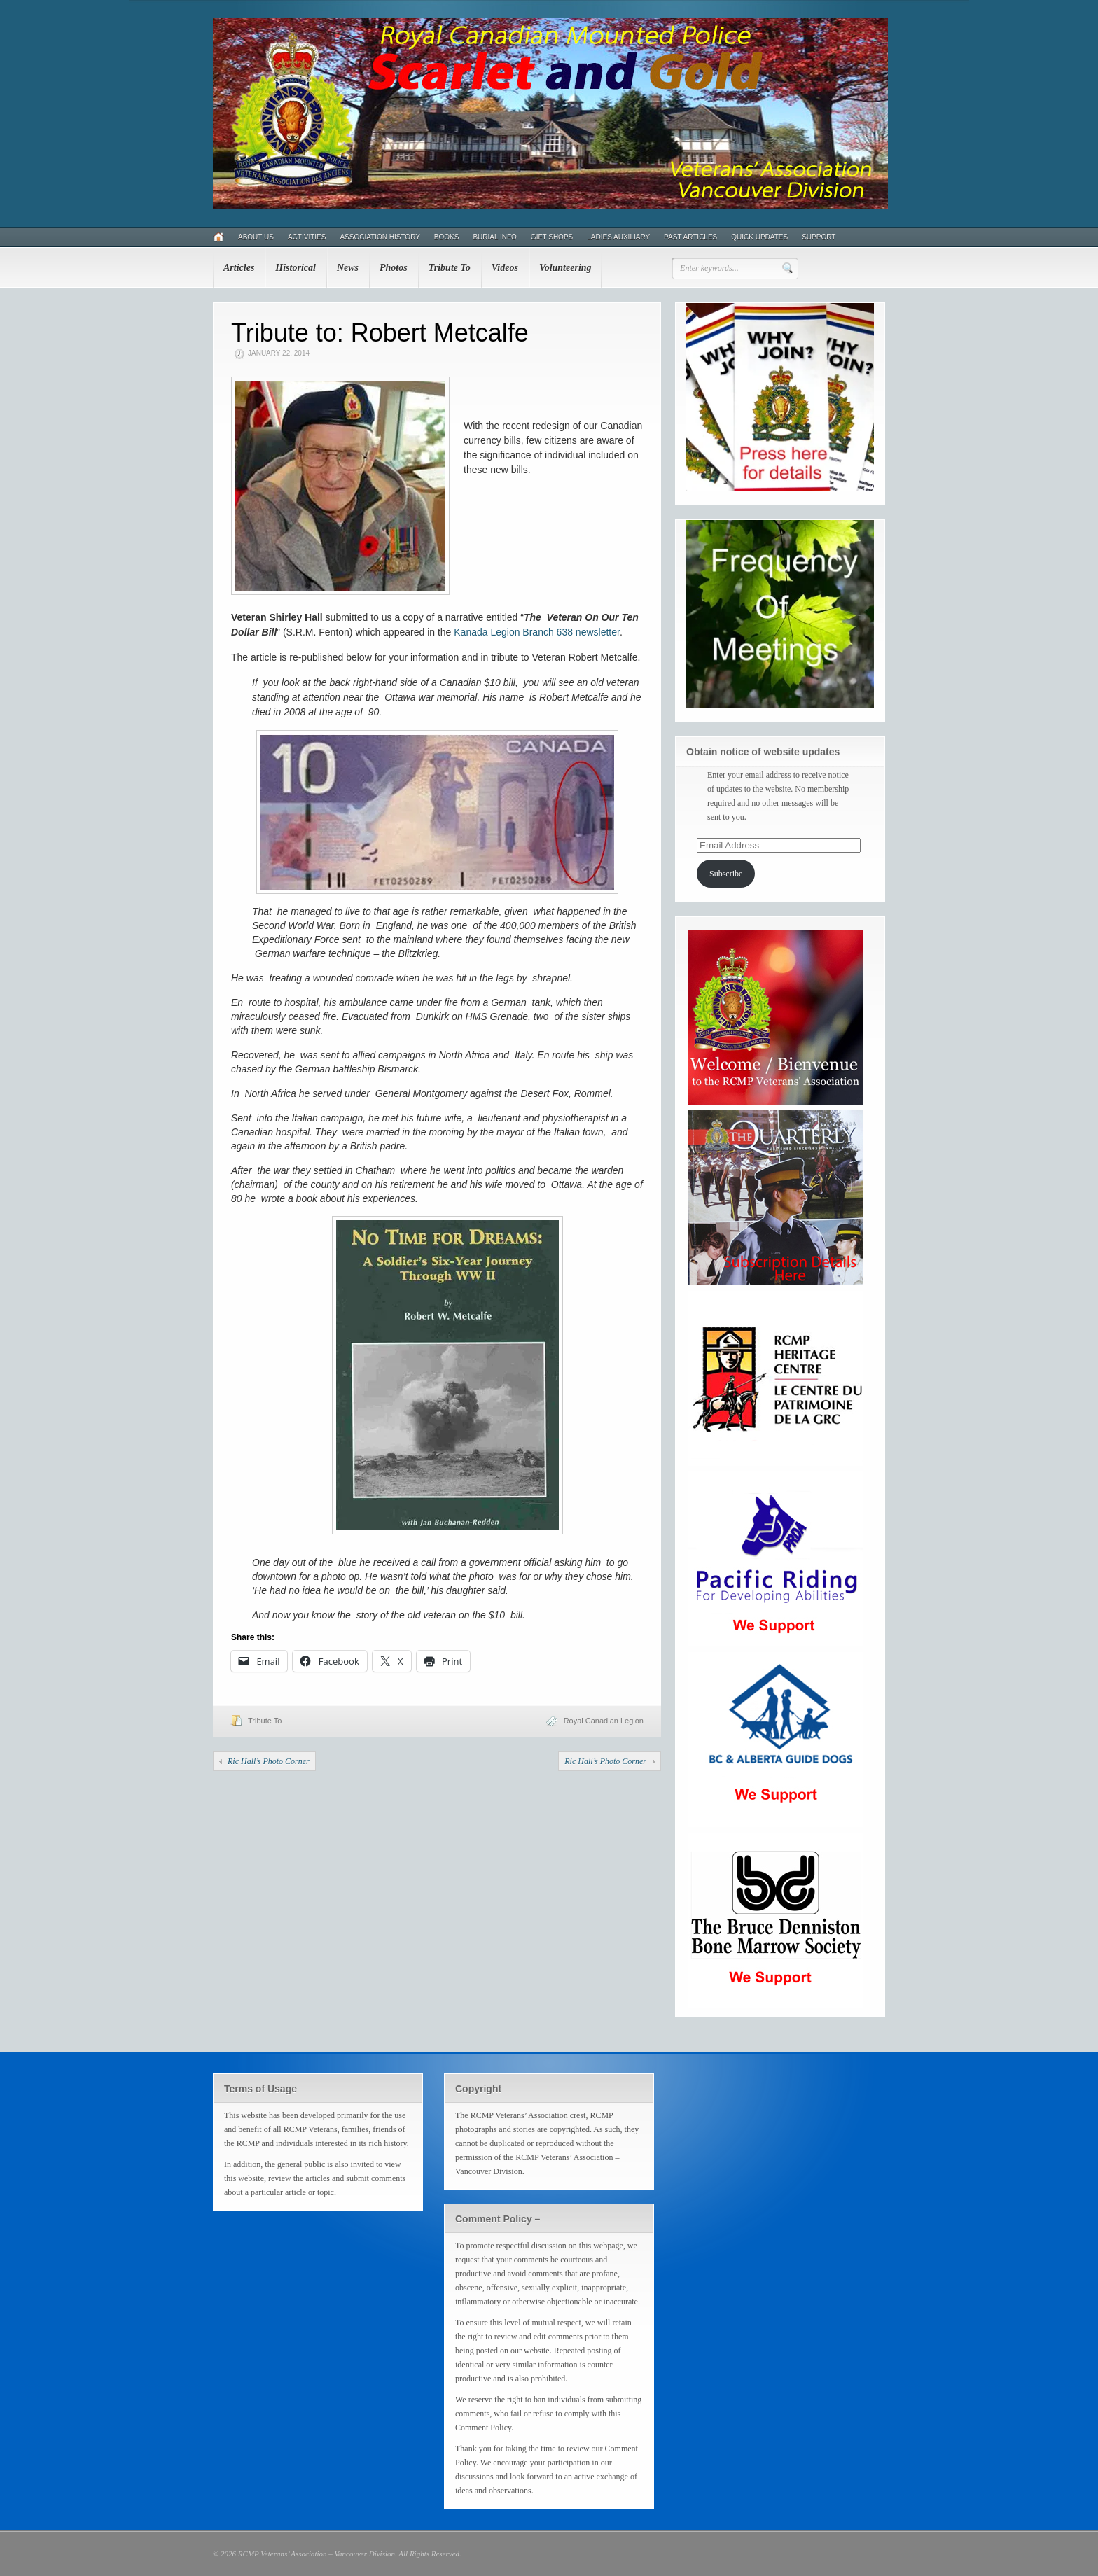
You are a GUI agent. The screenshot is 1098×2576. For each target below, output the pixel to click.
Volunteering (565, 267)
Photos (394, 267)
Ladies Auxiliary (618, 237)
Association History (379, 237)
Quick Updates (759, 237)
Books (446, 237)
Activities (307, 237)
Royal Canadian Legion (604, 1720)
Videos (505, 267)
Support (818, 237)
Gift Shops (552, 237)
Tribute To (450, 267)
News (348, 267)
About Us (256, 237)
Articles (238, 267)
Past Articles (690, 237)
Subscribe (725, 873)
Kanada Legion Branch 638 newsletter (537, 632)
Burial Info (494, 237)
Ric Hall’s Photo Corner (269, 1761)
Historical (295, 267)
